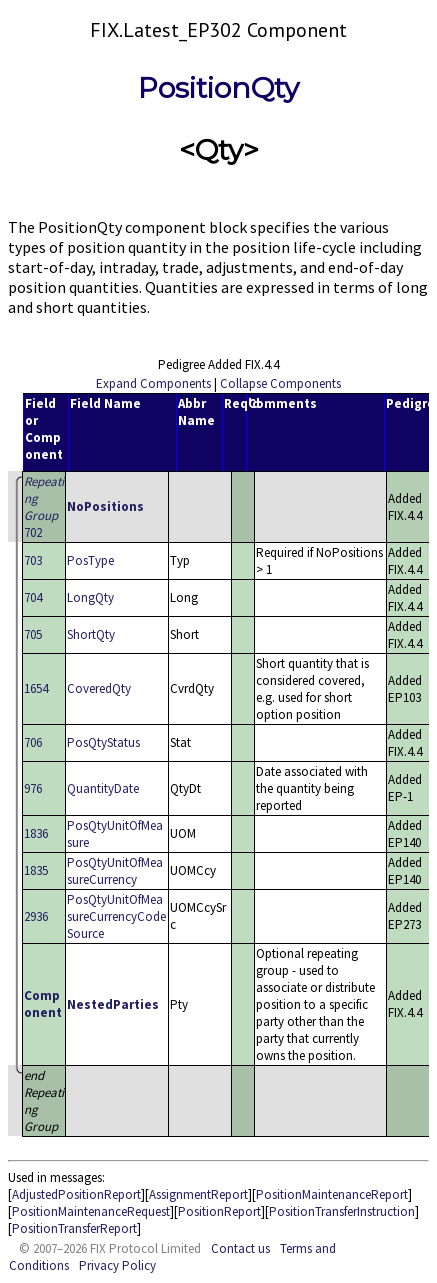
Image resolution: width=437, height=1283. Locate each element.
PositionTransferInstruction (342, 1211)
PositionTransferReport (74, 1228)
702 (44, 507)
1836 (36, 833)
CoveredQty (99, 688)
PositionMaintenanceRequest (91, 1211)
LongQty (90, 597)
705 (33, 634)
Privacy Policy (117, 1265)
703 (33, 560)
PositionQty (218, 88)
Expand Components (153, 383)
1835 (36, 870)
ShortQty (91, 634)
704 (33, 597)
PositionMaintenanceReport (332, 1194)
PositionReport (219, 1211)
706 (33, 742)
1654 (36, 688)
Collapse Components (280, 383)
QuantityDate (103, 788)
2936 (36, 916)
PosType (90, 560)
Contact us (240, 1248)
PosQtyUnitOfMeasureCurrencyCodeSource (116, 916)
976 (33, 788)
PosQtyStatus (103, 742)
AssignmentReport (198, 1194)
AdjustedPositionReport (76, 1194)
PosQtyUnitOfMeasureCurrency (115, 871)
